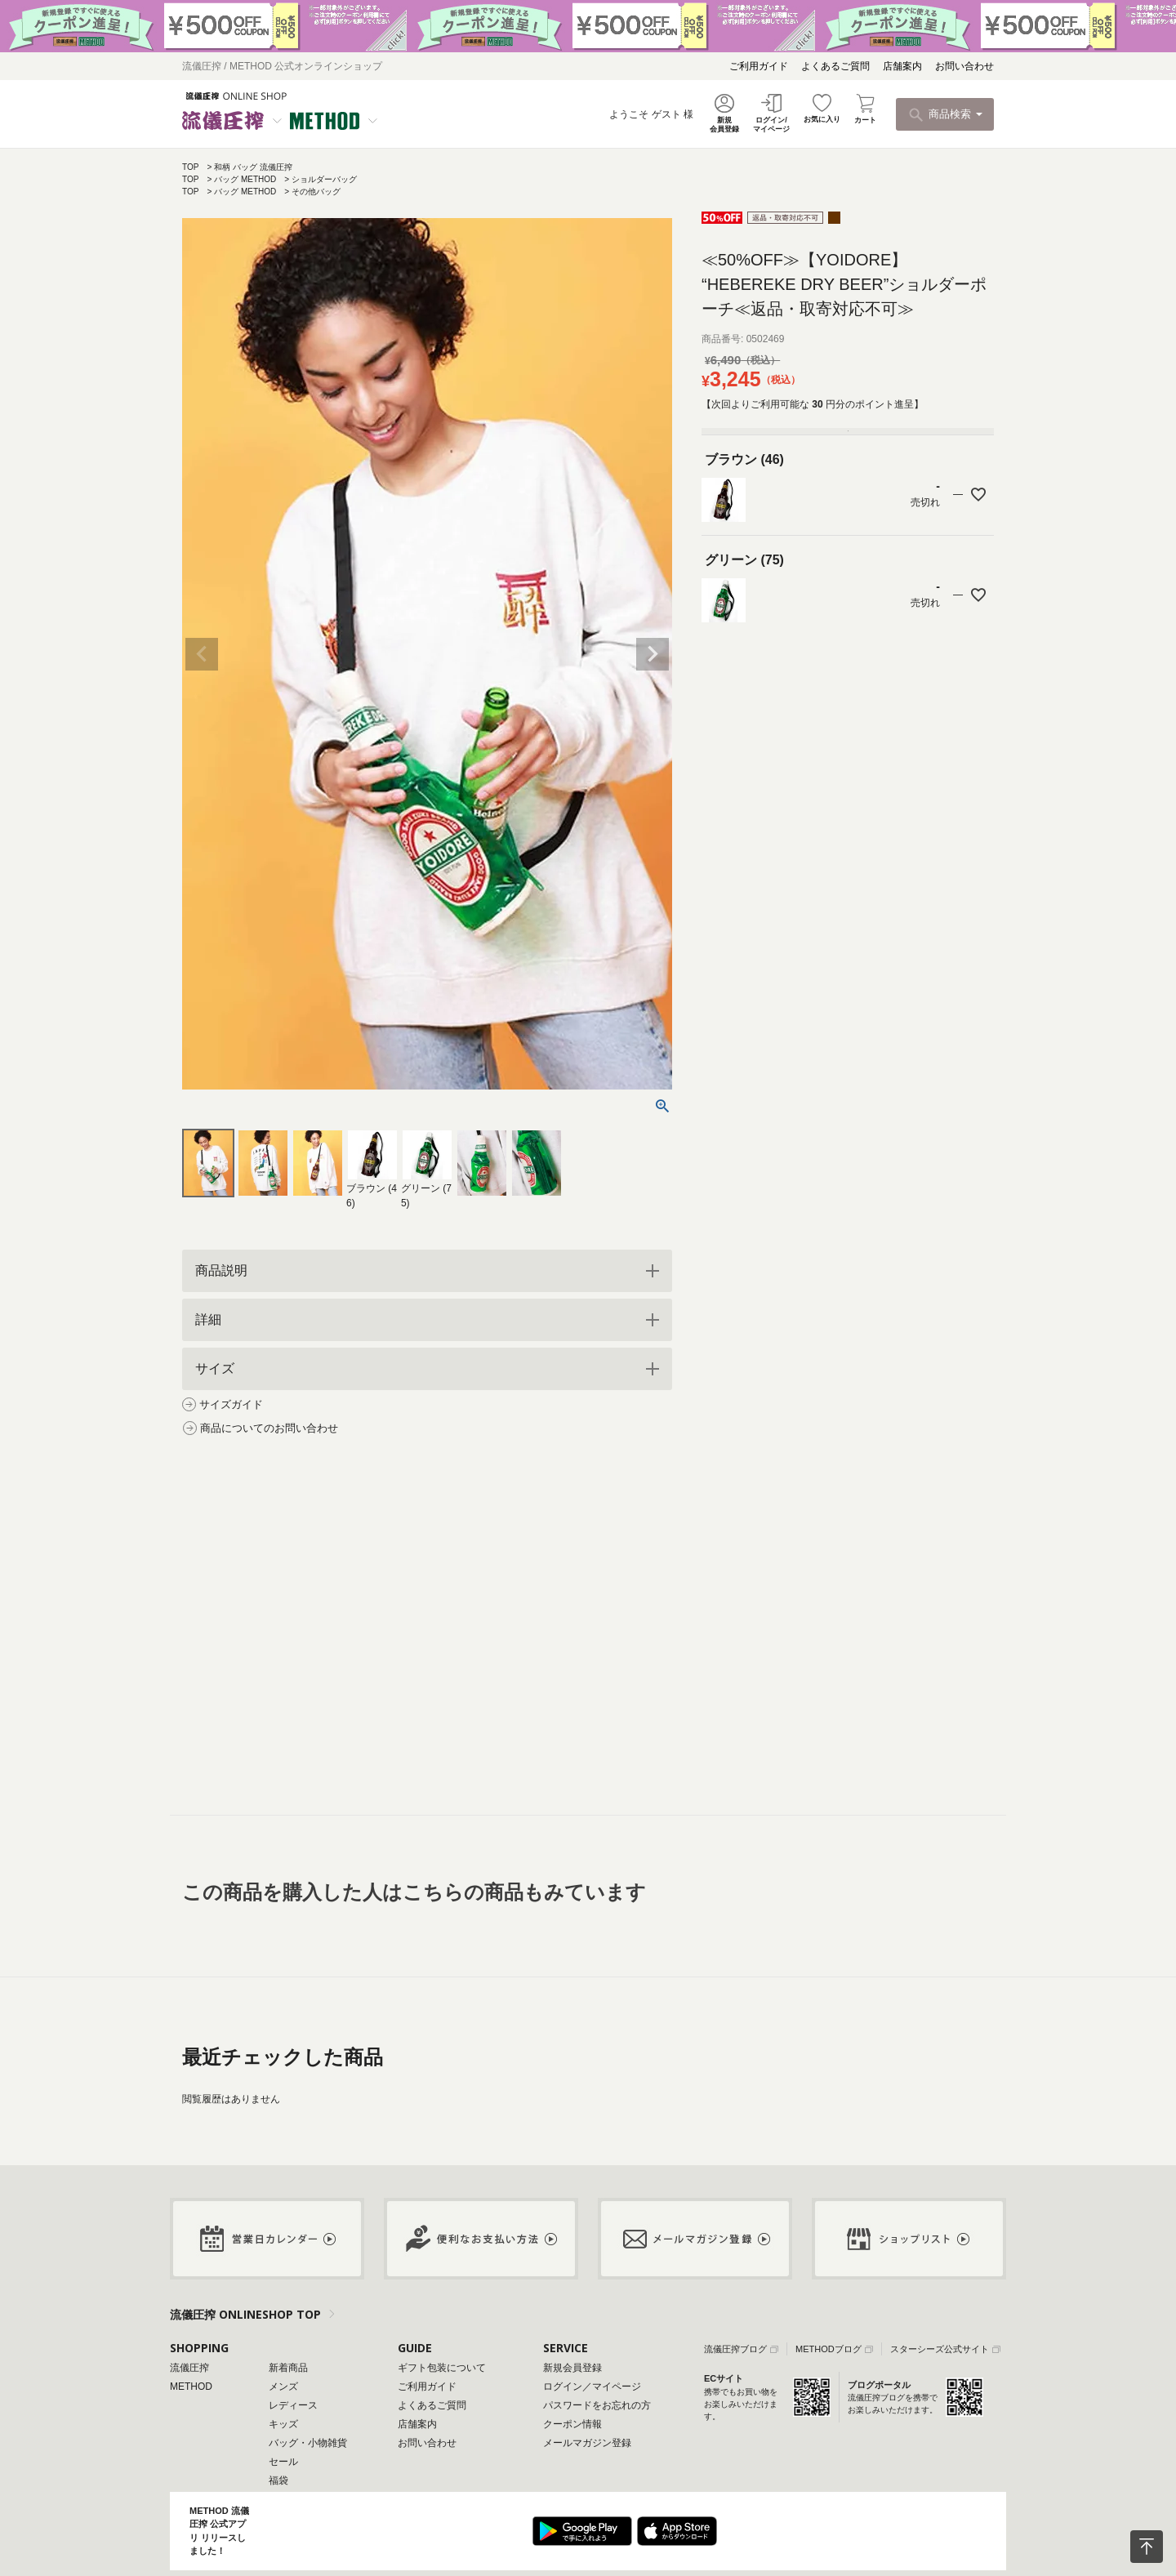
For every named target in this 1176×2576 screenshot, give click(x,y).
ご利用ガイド (758, 66)
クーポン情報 (572, 2424)
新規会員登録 (572, 2367)
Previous (201, 654)
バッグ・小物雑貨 (308, 2443)
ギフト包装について (442, 2367)
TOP (190, 167)
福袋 (278, 2480)
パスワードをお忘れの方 (597, 2405)
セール (283, 2461)
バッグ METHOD (245, 179)
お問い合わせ (964, 66)
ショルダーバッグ (324, 179)
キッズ (283, 2424)
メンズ (283, 2386)
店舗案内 (902, 66)
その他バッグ (316, 191)
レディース (293, 2405)
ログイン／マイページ (592, 2386)
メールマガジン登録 (587, 2443)
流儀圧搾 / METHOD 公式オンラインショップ (282, 66)
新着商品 (288, 2367)
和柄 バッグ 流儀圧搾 (253, 167)
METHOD (191, 2386)
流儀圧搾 (189, 2367)
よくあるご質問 (835, 66)
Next (652, 654)
